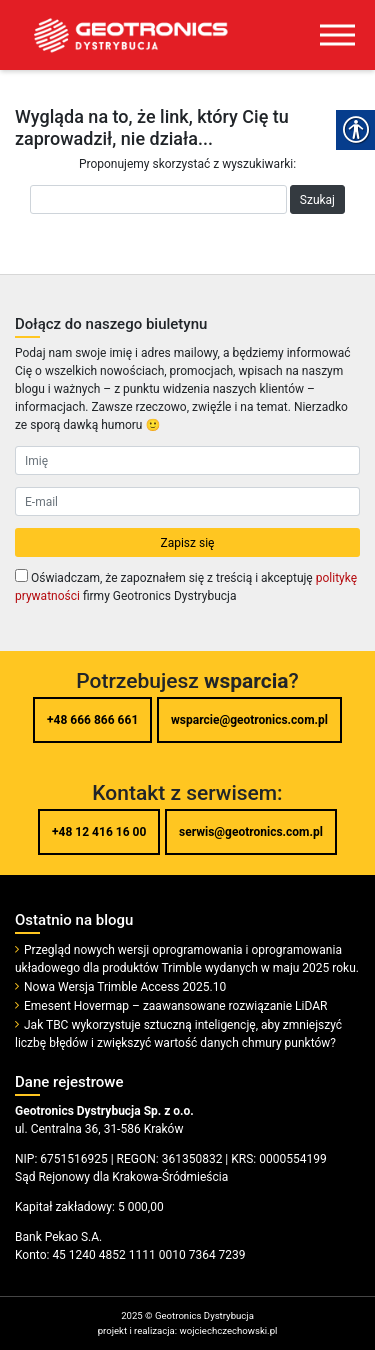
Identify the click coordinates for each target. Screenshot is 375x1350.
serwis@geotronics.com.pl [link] (251, 832)
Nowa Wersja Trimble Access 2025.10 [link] (125, 987)
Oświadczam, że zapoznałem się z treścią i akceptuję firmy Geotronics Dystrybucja (186, 586)
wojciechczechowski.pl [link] (228, 1330)
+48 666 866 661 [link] (92, 720)
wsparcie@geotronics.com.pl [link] (249, 720)
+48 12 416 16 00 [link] (99, 832)
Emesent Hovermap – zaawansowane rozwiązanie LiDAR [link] (175, 1006)
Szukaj (317, 200)
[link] (115, 35)
